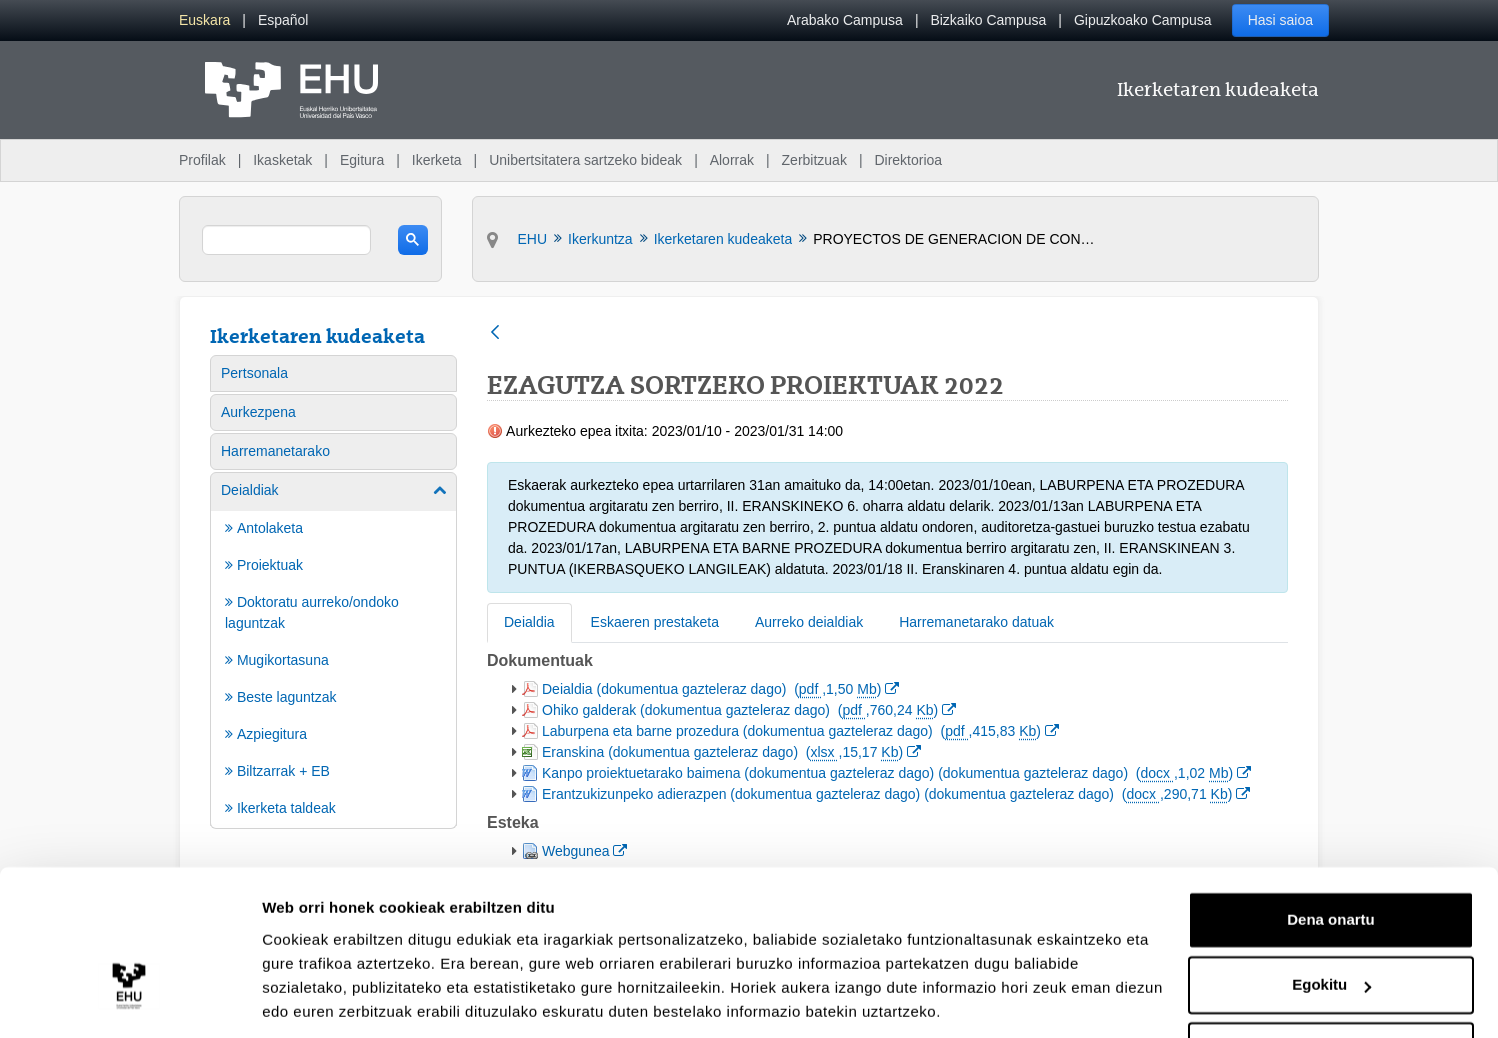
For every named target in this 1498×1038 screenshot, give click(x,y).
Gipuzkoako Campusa (1143, 20)
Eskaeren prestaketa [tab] (655, 622)
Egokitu (1331, 916)
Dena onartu (1331, 851)
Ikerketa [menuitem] (437, 160)
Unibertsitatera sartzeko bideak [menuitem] (585, 160)
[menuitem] (204, 20)
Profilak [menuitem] (202, 160)
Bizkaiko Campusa (988, 20)
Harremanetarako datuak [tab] (976, 622)
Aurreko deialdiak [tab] (809, 622)
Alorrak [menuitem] (732, 160)
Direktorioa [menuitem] (908, 160)
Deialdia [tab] (529, 622)
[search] (286, 240)
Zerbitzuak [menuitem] (814, 160)
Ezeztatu (1331, 982)
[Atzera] (495, 333)
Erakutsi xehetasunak (340, 998)
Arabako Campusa (845, 20)
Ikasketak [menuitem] (282, 160)
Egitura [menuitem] (362, 160)
